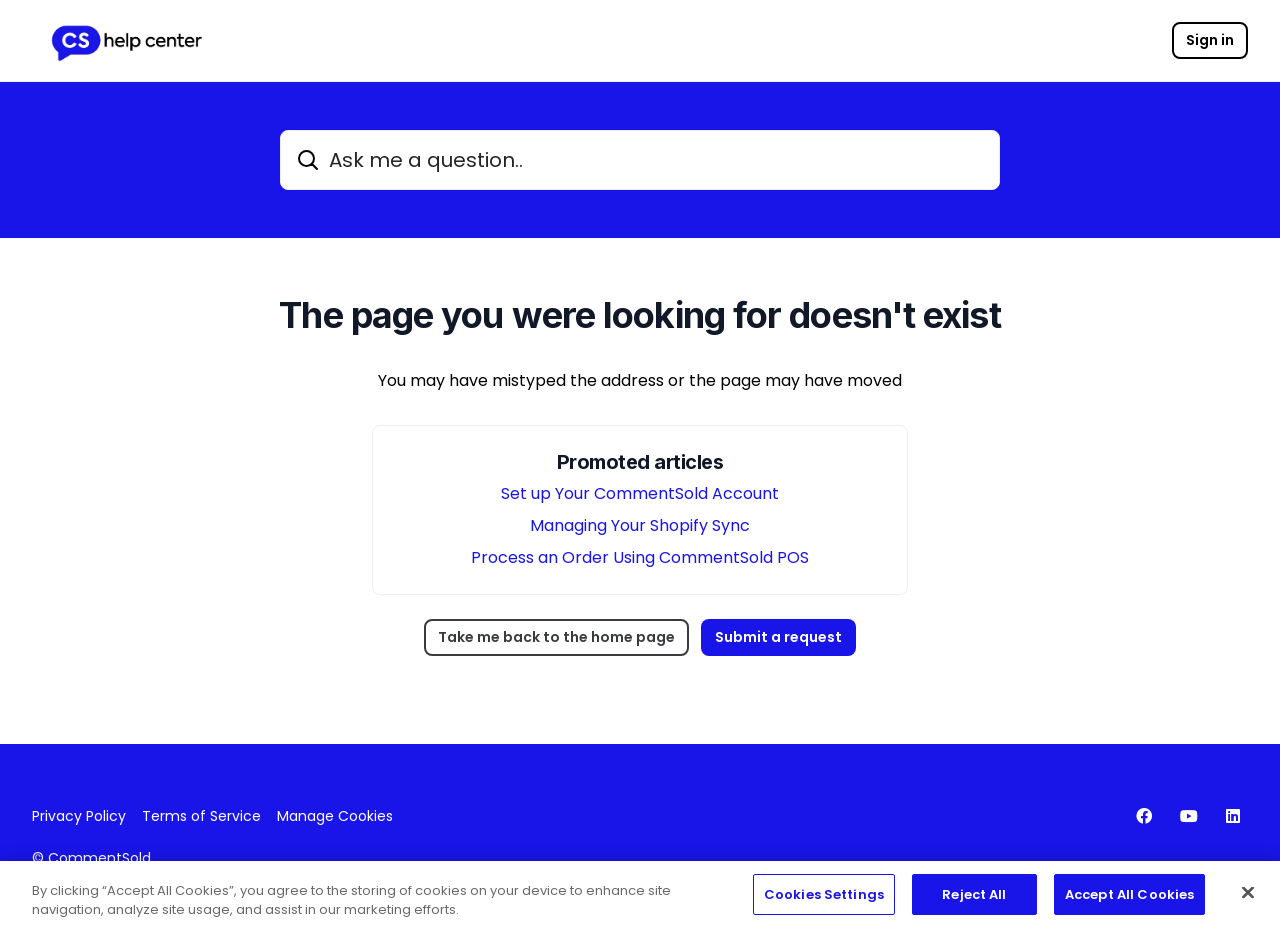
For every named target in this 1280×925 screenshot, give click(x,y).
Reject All (974, 899)
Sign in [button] (1210, 40)
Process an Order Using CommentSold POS (640, 557)
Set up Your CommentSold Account (640, 493)
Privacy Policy (79, 816)
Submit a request (778, 637)
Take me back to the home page (556, 637)
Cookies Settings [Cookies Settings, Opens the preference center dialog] (824, 899)
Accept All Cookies (1129, 899)
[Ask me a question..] (640, 160)
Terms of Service (201, 816)
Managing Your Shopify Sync (640, 525)
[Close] (1248, 898)
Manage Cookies (335, 816)
